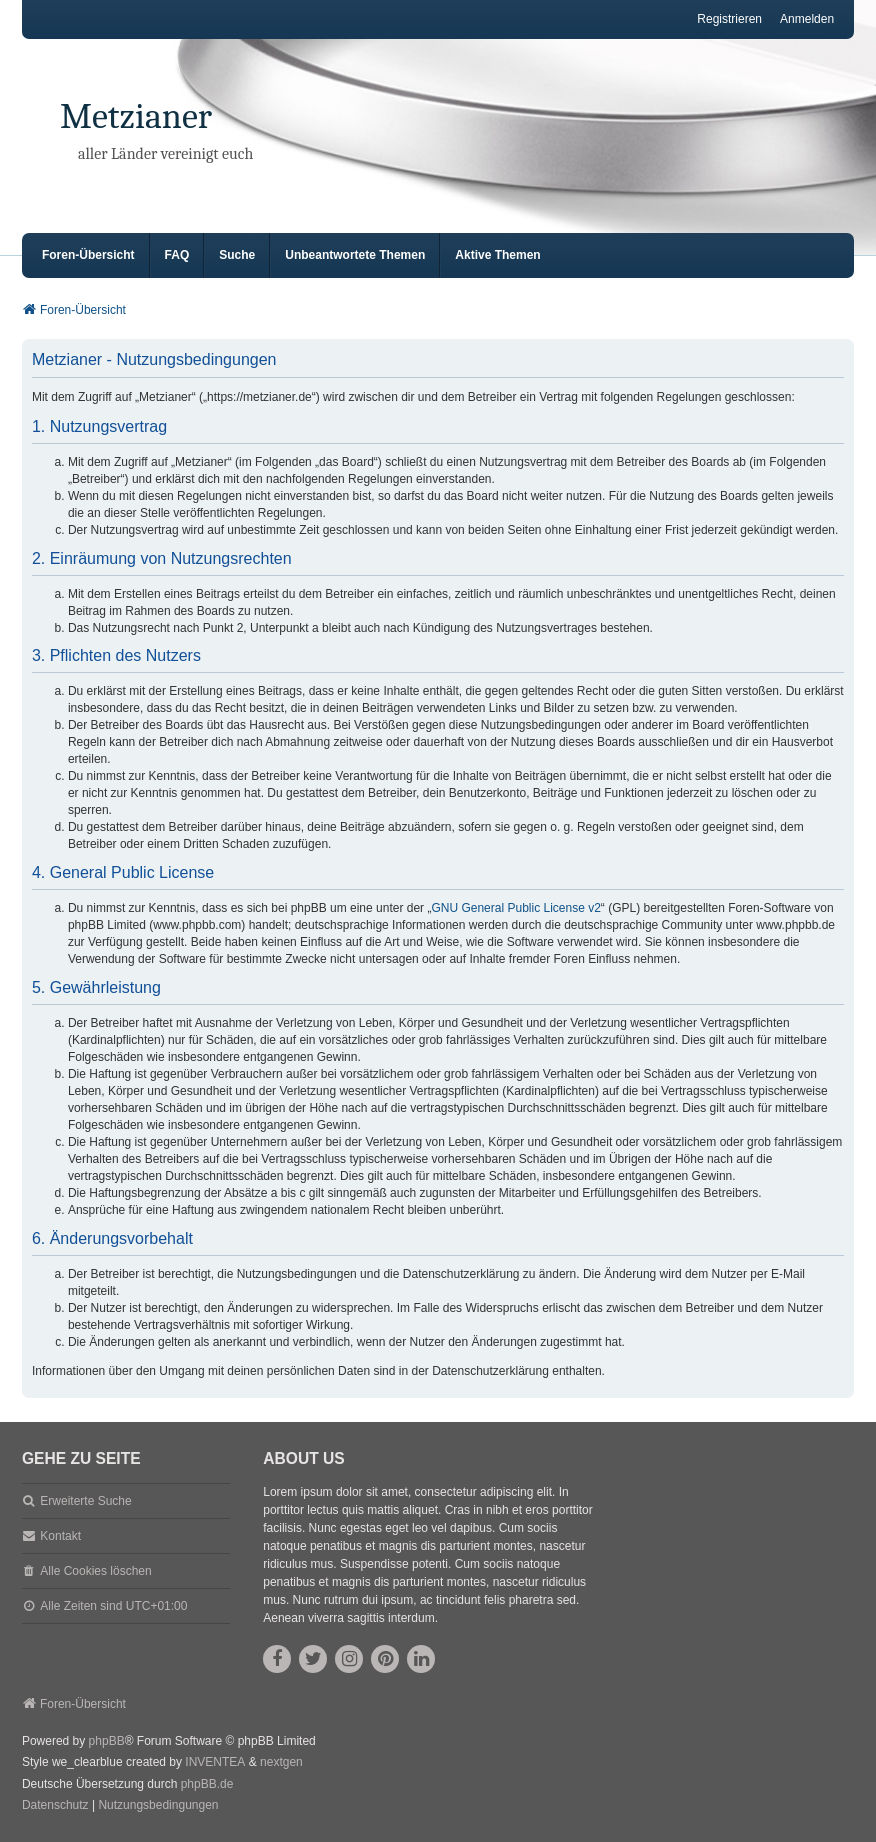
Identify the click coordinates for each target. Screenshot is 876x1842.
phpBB (107, 1741)
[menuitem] (55, 1806)
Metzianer (136, 116)
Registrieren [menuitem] (729, 19)
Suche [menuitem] (237, 255)
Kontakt (60, 1536)
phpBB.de (207, 1784)
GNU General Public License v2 (515, 908)
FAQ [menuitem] (177, 255)
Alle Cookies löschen (95, 1571)
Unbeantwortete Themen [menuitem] (355, 255)
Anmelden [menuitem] (807, 19)
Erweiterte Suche (85, 1501)
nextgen (281, 1762)
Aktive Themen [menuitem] (497, 255)
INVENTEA (215, 1762)
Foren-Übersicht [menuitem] (88, 255)
